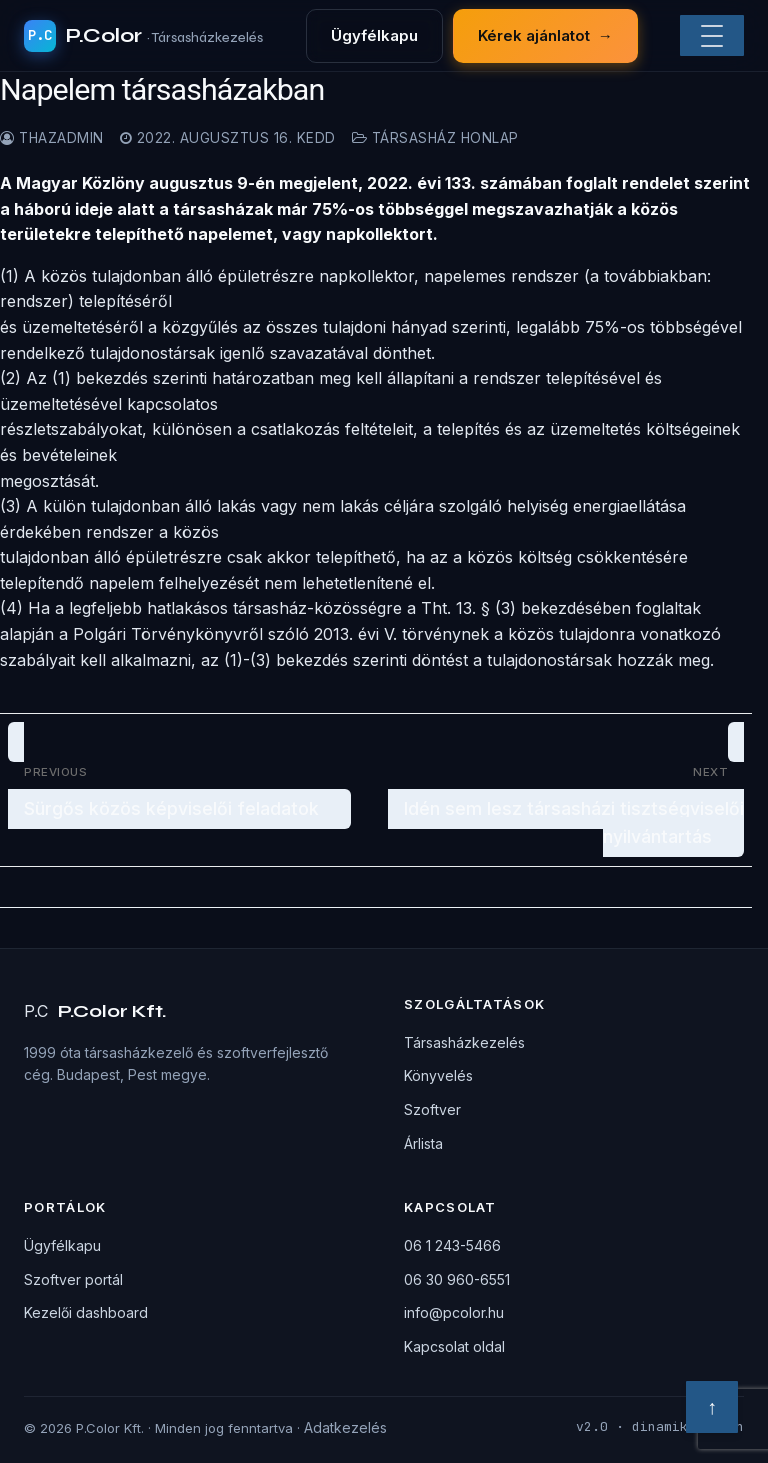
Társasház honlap (435, 138)
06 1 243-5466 (452, 1245)
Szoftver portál (73, 1279)
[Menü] (712, 36)
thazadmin (52, 138)
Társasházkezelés (464, 1042)
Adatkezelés (345, 1427)
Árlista (423, 1143)
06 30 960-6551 (457, 1279)
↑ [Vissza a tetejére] (712, 1407)
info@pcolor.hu (454, 1312)
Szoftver (432, 1109)
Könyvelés (438, 1075)
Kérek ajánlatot (545, 36)
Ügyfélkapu (374, 35)
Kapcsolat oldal (454, 1346)
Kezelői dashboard (86, 1312)
